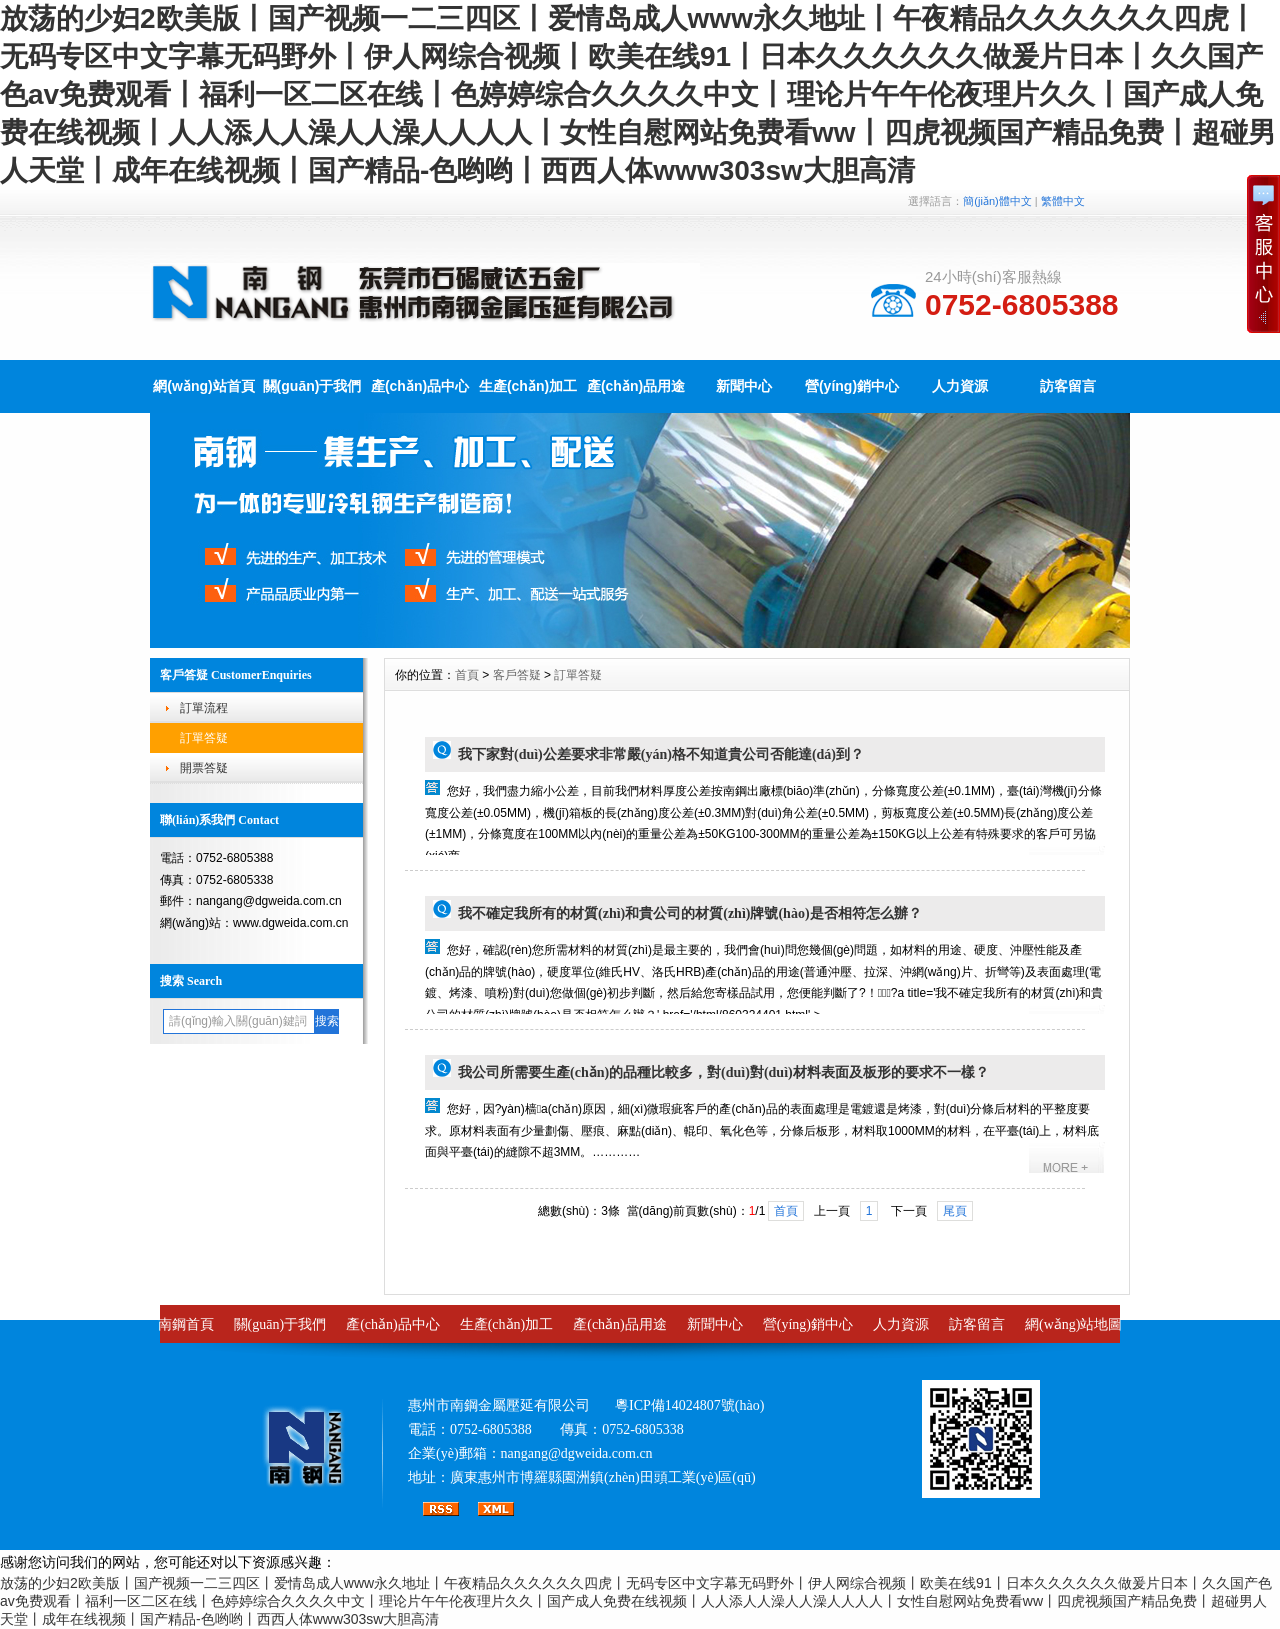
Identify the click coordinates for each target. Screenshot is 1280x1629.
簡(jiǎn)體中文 (997, 201)
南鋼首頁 (186, 1324)
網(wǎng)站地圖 (1073, 1324)
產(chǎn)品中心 (420, 386)
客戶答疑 (517, 675)
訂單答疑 (204, 738)
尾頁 (955, 1211)
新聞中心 (744, 386)
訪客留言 (1068, 386)
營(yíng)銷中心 (852, 386)
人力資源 (960, 386)
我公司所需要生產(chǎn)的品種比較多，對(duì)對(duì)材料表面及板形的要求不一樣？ (723, 1072)
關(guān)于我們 (312, 386)
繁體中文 (1063, 201)
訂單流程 (204, 708)
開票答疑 (204, 768)
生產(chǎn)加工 (528, 386)
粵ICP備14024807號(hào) (689, 1405)
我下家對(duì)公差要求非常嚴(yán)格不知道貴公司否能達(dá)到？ (661, 754)
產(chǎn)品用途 (636, 386)
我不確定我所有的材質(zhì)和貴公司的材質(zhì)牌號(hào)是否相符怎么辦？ (690, 913)
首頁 (467, 675)
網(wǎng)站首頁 (203, 386)
